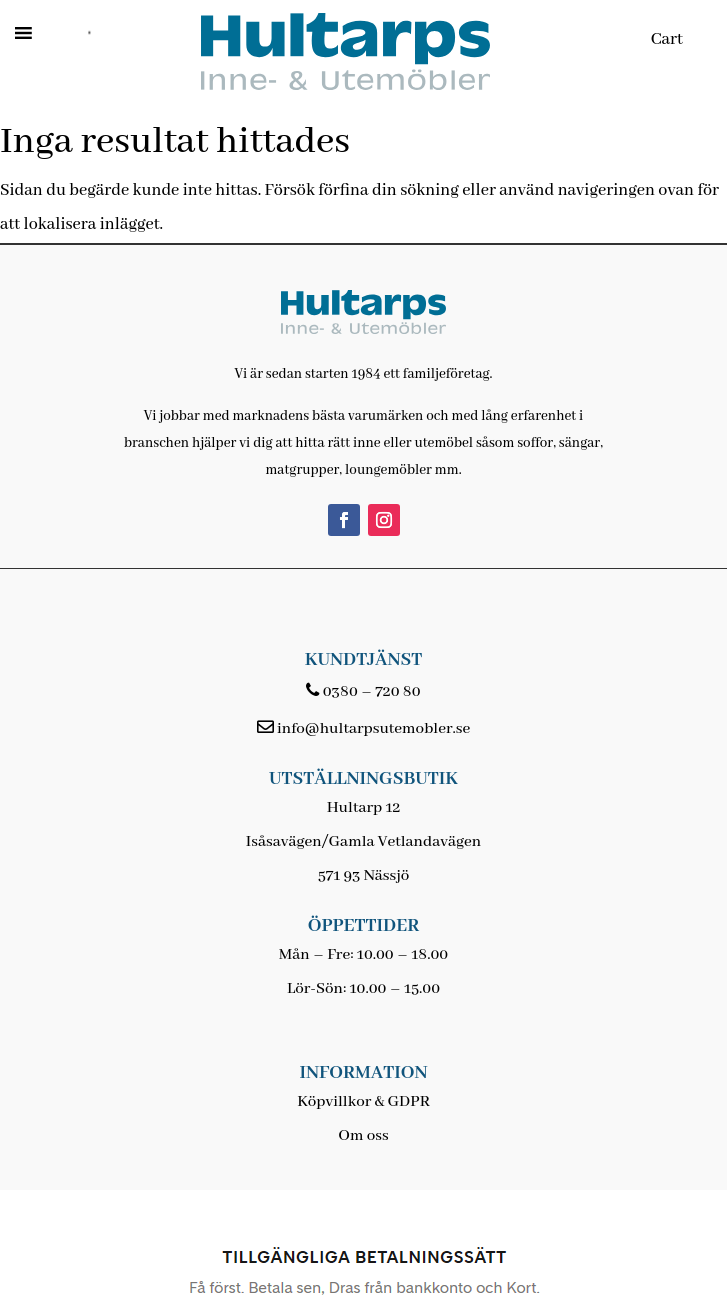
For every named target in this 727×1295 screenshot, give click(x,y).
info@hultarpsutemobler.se (373, 729)
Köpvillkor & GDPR (363, 1102)
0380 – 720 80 (372, 692)
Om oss (363, 1136)
